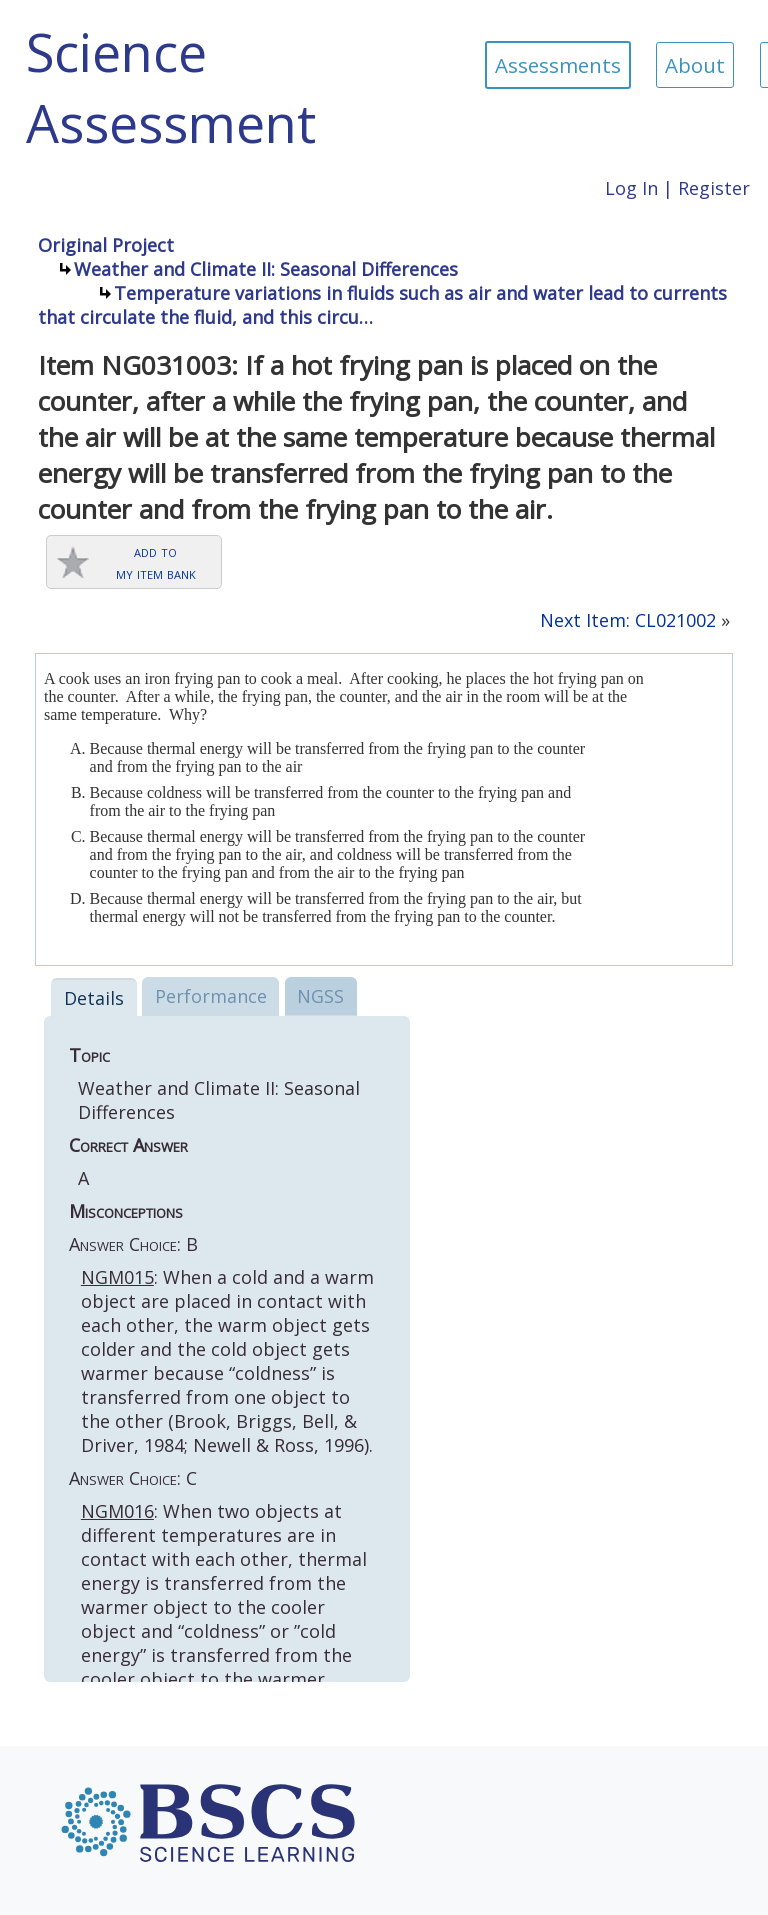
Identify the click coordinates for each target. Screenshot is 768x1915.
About (695, 65)
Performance (211, 996)
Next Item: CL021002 (628, 620)
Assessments (558, 65)
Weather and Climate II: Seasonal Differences (266, 269)
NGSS (320, 996)
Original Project (106, 245)
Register (714, 188)
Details (94, 998)
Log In (631, 188)
